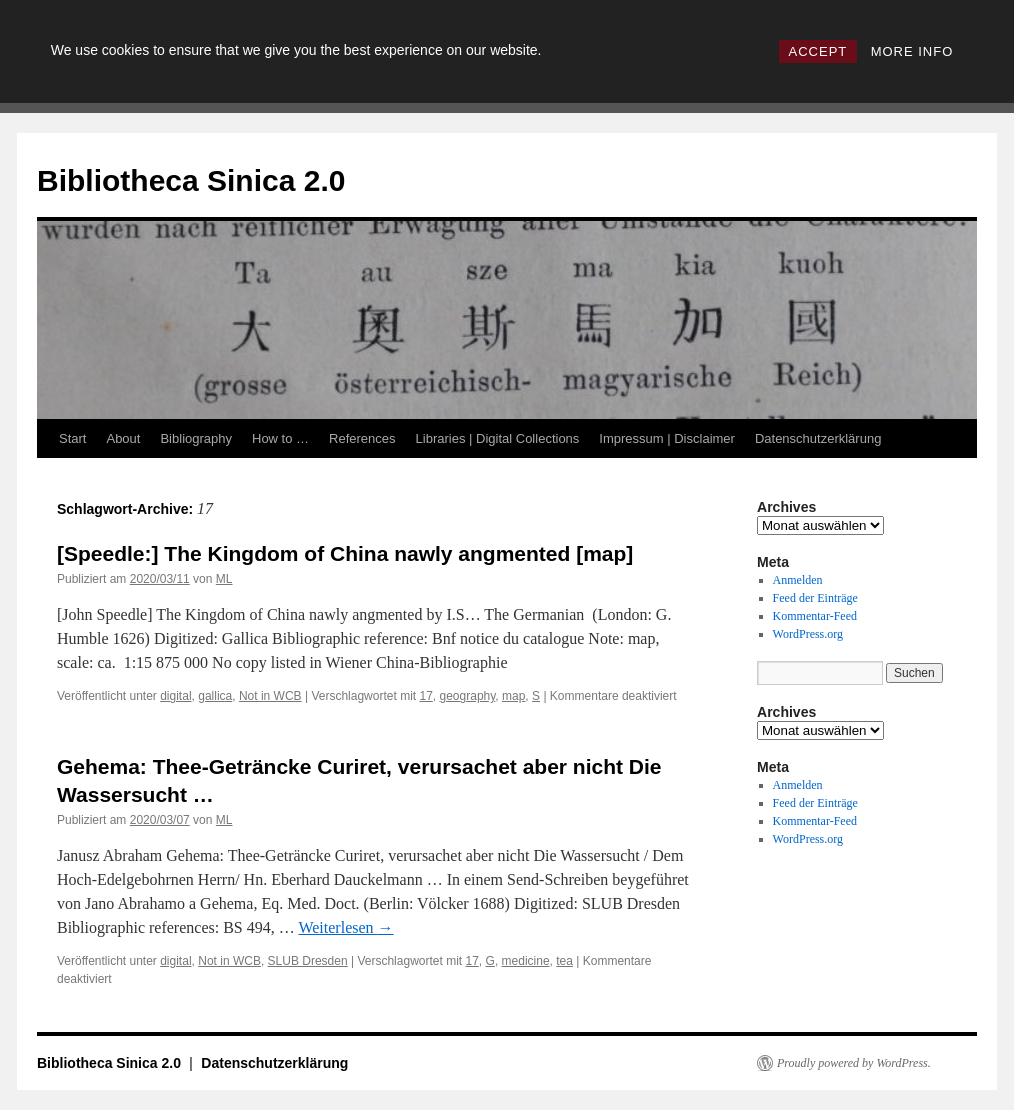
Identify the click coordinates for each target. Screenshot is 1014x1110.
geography (468, 696)
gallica (215, 696)
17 (425, 696)
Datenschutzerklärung (818, 438)
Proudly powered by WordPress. (854, 1063)
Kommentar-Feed (815, 616)
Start (72, 438)
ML (224, 579)
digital (175, 696)
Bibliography (196, 438)
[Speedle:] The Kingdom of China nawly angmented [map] (345, 553)
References (362, 438)
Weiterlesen (345, 927)
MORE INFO (912, 51)
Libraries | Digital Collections (498, 438)
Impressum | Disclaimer (667, 438)
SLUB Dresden (308, 961)
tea (564, 961)
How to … (280, 438)
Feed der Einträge (815, 598)
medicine (526, 961)
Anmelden (798, 580)
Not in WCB (270, 696)
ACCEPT (818, 51)
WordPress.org (808, 634)
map (513, 696)
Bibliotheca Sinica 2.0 (191, 180)
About (123, 438)
